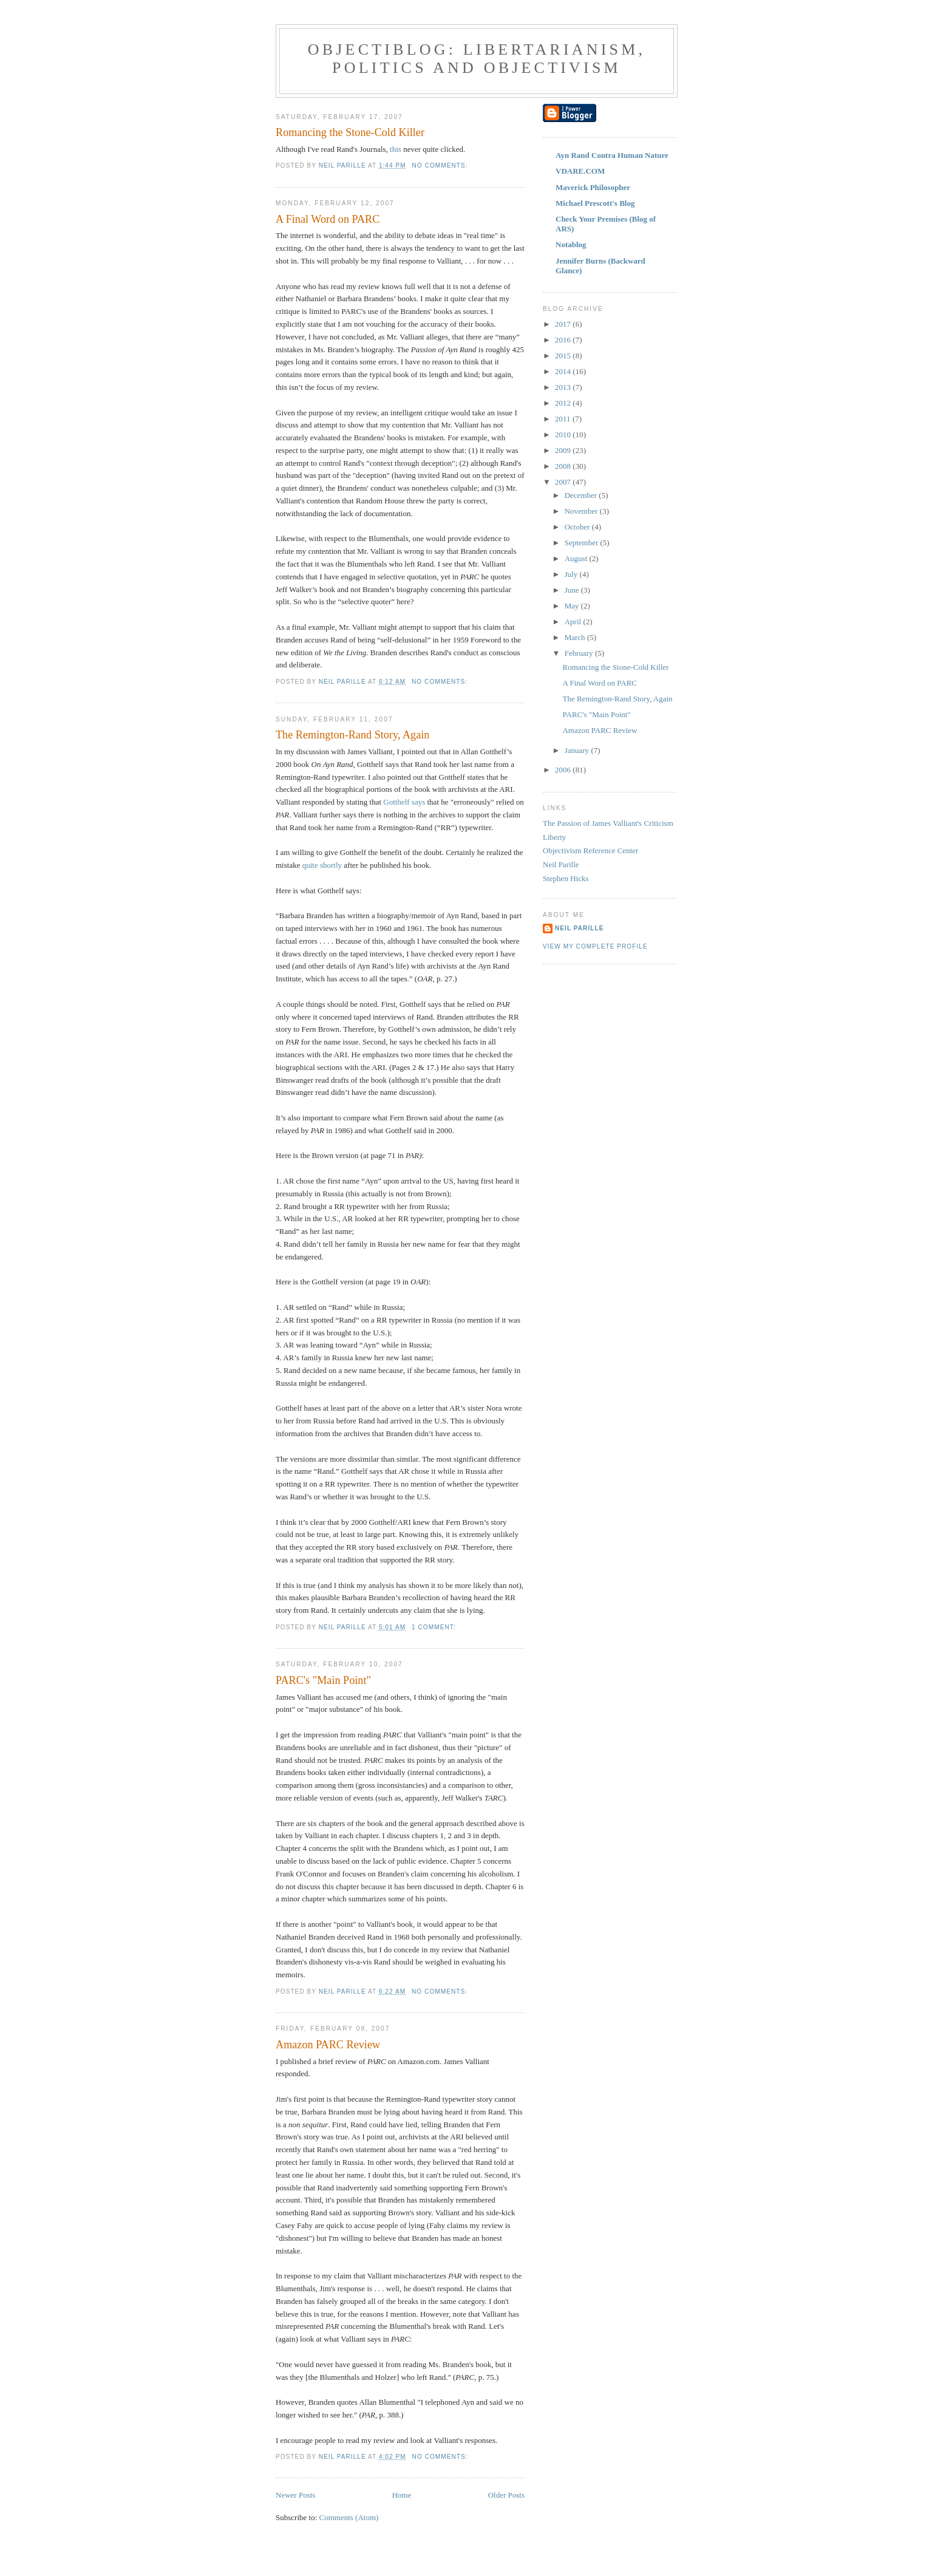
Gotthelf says (404, 801)
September (582, 542)
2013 (564, 387)
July (572, 574)
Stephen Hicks (565, 878)
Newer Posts (295, 2494)
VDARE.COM (580, 170)
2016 (564, 339)
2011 (564, 418)
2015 (564, 355)
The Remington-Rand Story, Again (352, 735)
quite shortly (322, 865)
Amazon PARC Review (328, 2045)
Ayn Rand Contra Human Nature (612, 155)
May (573, 605)
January (578, 750)
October (578, 526)
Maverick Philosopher (593, 187)
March (576, 637)
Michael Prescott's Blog (595, 203)
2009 (564, 450)
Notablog (571, 244)
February (580, 653)
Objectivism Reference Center (590, 850)
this (395, 149)
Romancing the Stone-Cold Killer (350, 132)
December (582, 495)
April (574, 621)
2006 (564, 769)
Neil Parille (561, 864)
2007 (564, 481)
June (573, 590)
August (577, 558)
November (582, 511)
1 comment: (435, 1627)
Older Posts (506, 2494)
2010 (564, 434)
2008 (564, 466)
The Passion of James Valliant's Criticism (608, 823)
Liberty (554, 837)
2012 (564, 402)
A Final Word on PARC (327, 219)
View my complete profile (595, 946)
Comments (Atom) (349, 2517)
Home (402, 2494)
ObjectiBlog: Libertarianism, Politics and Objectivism (477, 59)
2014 (564, 371)
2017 (564, 324)
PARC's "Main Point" (323, 1680)
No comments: (441, 165)
